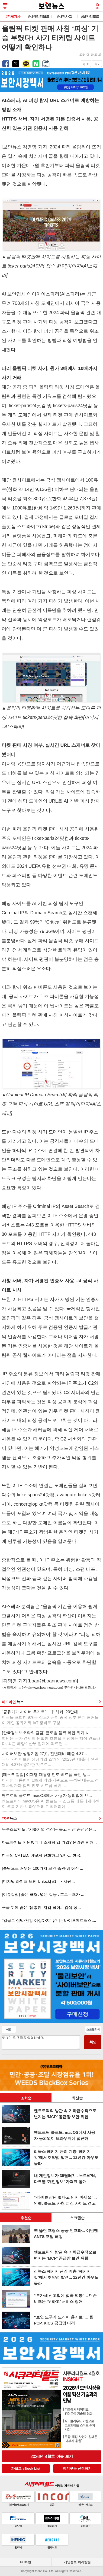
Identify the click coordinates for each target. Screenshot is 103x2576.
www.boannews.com (47, 1687)
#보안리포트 (90, 16)
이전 (9, 2029)
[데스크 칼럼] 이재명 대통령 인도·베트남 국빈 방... (50, 1780)
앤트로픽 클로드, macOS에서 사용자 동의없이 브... (50, 1801)
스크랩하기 (93, 2029)
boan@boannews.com (52, 1680)
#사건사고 (64, 16)
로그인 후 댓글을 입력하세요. (41, 2042)
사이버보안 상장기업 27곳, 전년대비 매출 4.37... (50, 1759)
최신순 (77, 2098)
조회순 (26, 2098)
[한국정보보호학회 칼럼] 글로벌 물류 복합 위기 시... (51, 1738)
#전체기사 (13, 16)
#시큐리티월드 (38, 16)
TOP (9, 1818)
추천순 (26, 2218)
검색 (97, 6)
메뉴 (5, 6)
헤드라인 (13, 1702)
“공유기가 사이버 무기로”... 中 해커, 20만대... (50, 1717)
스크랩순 (77, 2218)
